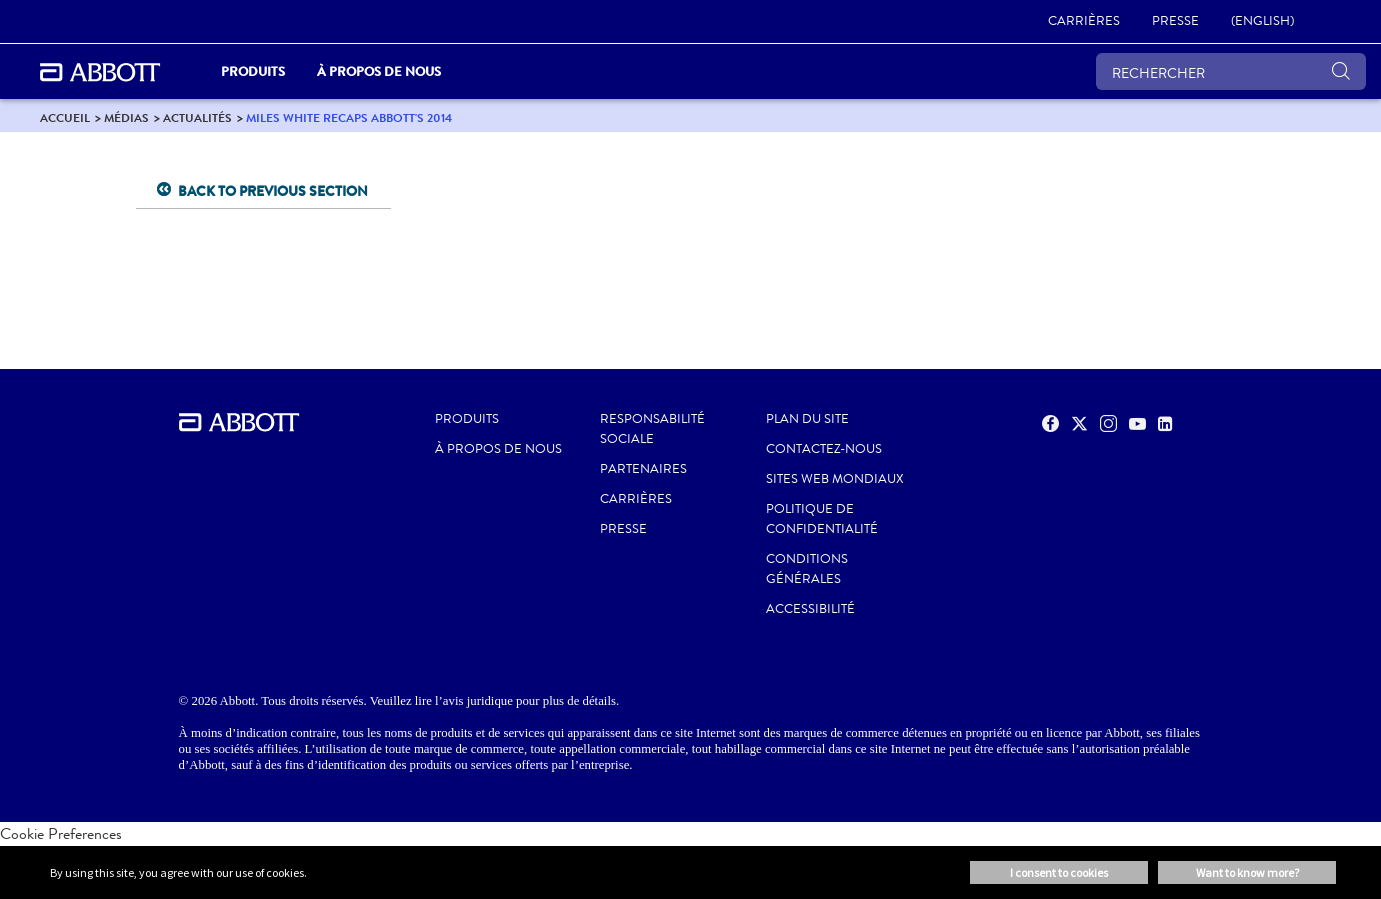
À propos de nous (498, 449)
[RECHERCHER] (1231, 71)
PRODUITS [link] (253, 71)
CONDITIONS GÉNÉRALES (807, 569)
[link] (1084, 22)
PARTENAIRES (643, 469)
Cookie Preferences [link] (61, 833)
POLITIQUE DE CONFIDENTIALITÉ (822, 519)
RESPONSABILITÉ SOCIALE (652, 429)
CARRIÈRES (636, 499)
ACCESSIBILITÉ (810, 609)
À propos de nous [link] (379, 71)
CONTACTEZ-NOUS (824, 449)
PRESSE (623, 529)
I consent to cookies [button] (1059, 872)
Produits (467, 419)
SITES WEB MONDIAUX (835, 479)
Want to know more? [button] (1247, 872)
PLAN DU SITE (807, 419)
